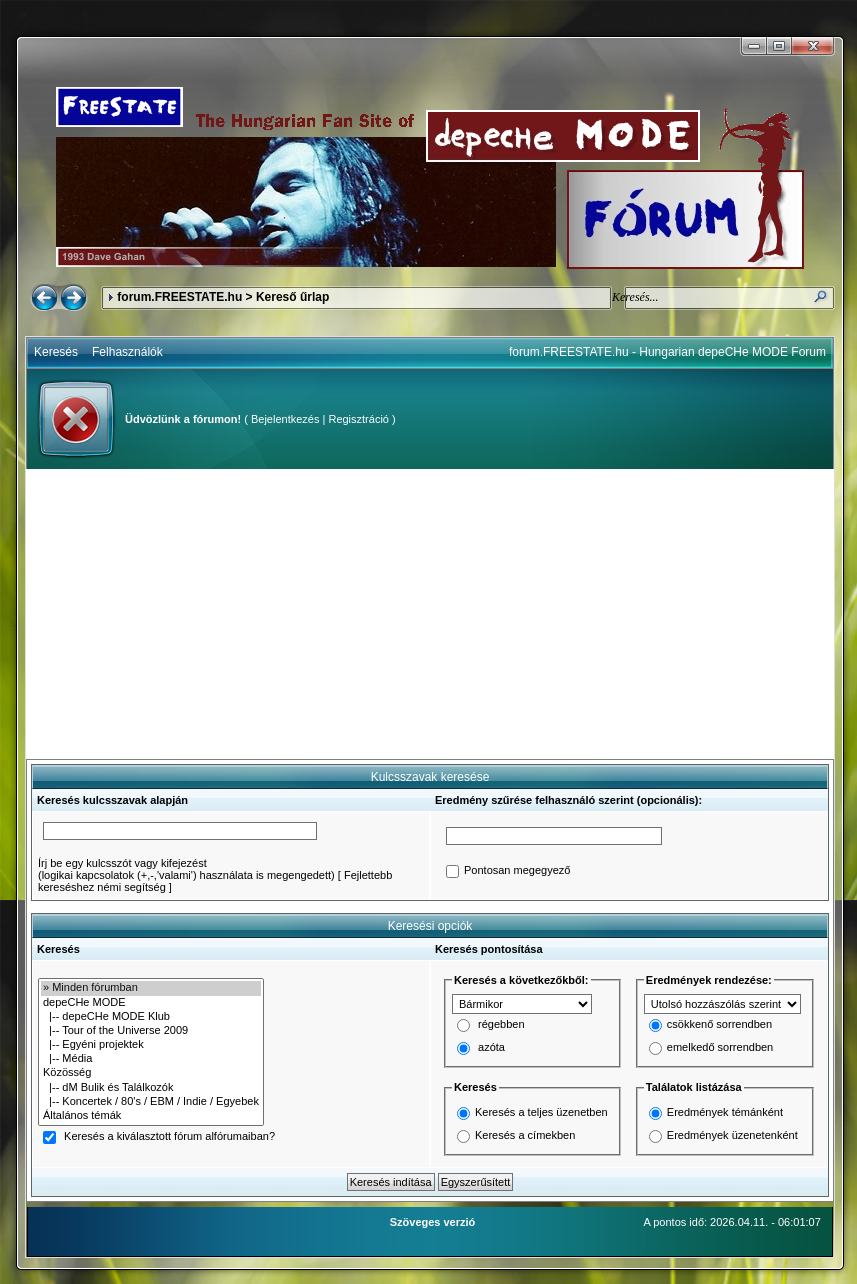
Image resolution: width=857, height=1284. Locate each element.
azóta (491, 1048)
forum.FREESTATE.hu (179, 297)
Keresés (56, 352)
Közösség (151, 1073)
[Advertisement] (430, 614)
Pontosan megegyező (517, 871)
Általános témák (151, 1116)
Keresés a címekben (525, 1135)
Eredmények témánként (725, 1112)
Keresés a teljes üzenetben (541, 1112)
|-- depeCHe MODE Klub (151, 1017)
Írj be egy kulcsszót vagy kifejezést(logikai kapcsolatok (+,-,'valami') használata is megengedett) (186, 869)
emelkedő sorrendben (720, 1048)
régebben (501, 1025)
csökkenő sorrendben (719, 1025)
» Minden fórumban (151, 988)
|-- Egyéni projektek (151, 1045)
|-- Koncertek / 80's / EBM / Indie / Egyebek (151, 1102)
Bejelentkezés (285, 419)
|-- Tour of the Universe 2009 (151, 1031)
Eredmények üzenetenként (732, 1135)
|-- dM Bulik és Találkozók (151, 1088)
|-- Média (151, 1059)
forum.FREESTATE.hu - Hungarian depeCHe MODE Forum (667, 352)
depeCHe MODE (151, 1003)
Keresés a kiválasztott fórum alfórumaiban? (169, 1137)
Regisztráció (358, 419)
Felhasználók (127, 352)
